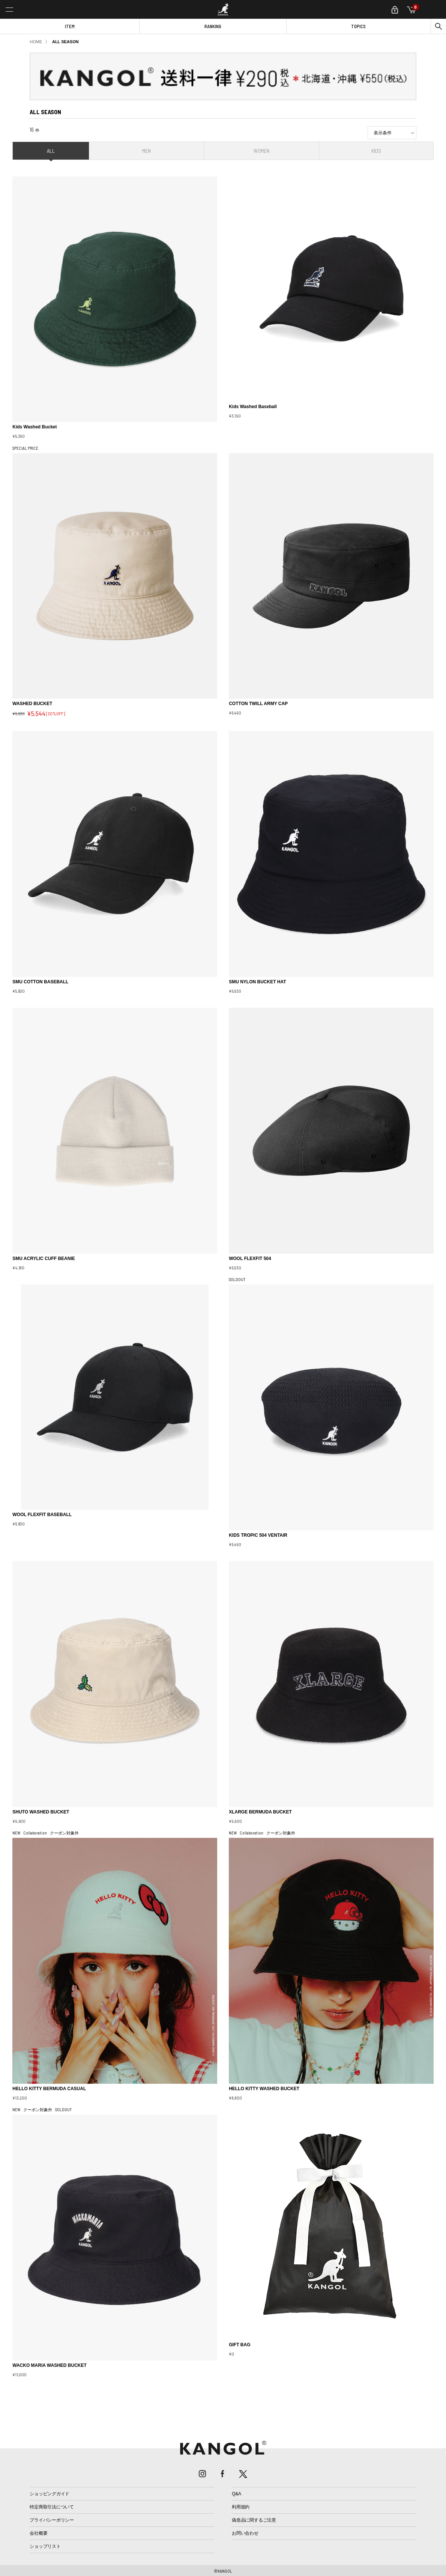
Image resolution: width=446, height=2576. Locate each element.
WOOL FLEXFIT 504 (250, 1258)
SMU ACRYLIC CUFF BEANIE (43, 1258)
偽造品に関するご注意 (254, 2520)
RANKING (212, 26)
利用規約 (240, 2507)
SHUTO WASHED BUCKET (40, 1812)
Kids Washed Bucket (34, 427)
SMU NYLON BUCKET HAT (257, 981)
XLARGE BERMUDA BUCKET (260, 1812)
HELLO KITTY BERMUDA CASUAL (49, 2088)
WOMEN (261, 151)
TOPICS (358, 26)
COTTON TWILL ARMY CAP (258, 703)
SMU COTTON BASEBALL (40, 981)
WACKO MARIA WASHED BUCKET (49, 2365)
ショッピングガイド (49, 2493)
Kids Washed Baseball (253, 406)
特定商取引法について (52, 2507)
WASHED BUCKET (32, 703)
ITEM (70, 26)
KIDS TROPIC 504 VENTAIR (258, 1535)
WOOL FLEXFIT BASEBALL (42, 1514)
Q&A (236, 2493)
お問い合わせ (245, 2533)
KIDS (376, 151)
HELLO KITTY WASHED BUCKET (264, 2088)
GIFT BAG (239, 2344)
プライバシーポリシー (52, 2520)
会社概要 (38, 2533)
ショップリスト (45, 2546)
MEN (146, 151)
